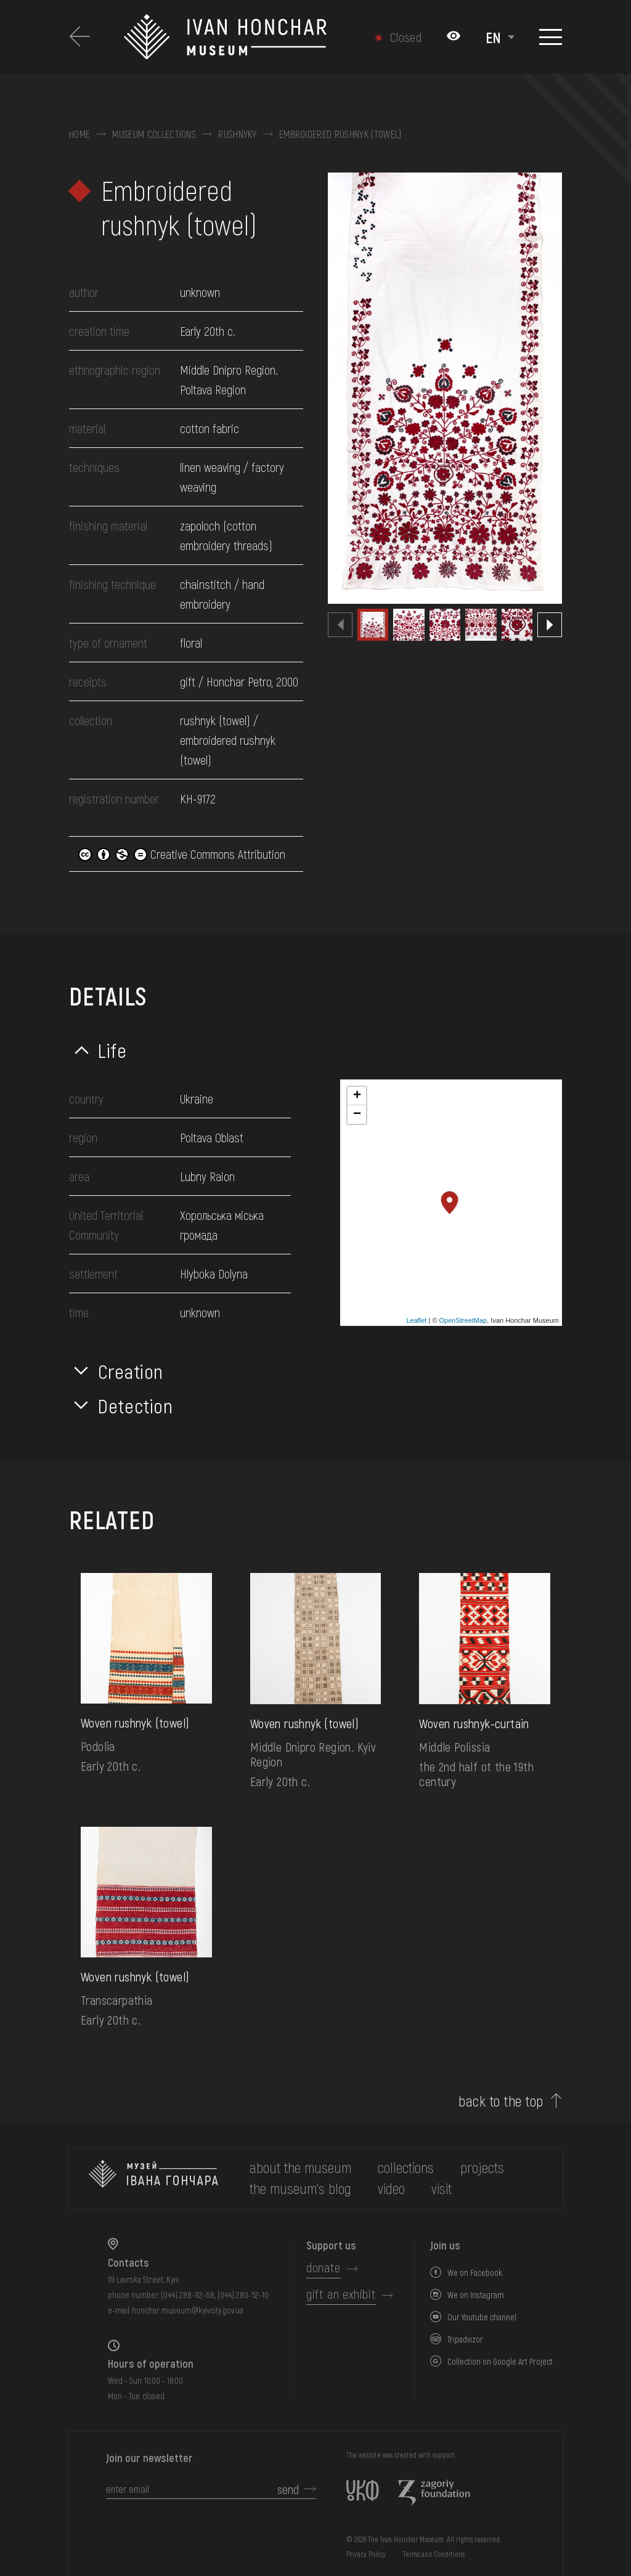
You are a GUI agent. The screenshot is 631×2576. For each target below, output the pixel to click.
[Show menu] (550, 37)
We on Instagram (475, 2295)
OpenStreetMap (463, 1320)
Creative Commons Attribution (181, 854)
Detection (135, 1405)
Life (112, 1050)
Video (391, 2188)
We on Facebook (474, 2272)
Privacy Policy (366, 2554)
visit (441, 2188)
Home (79, 134)
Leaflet (416, 1320)
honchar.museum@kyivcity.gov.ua (187, 2310)
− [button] (357, 1114)
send (288, 2489)
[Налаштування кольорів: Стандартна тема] (453, 37)
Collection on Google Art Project (500, 2361)
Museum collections (154, 134)
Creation (130, 1371)
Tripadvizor (465, 2339)
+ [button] (357, 1096)
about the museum (300, 2167)
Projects (482, 2167)
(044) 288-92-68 (187, 2295)
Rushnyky (237, 134)
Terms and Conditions (434, 2554)
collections (406, 2167)
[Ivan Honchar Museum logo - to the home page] (230, 37)
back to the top (500, 2101)
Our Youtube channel (481, 2317)
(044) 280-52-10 (243, 2295)
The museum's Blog (300, 2188)
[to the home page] (153, 2178)
